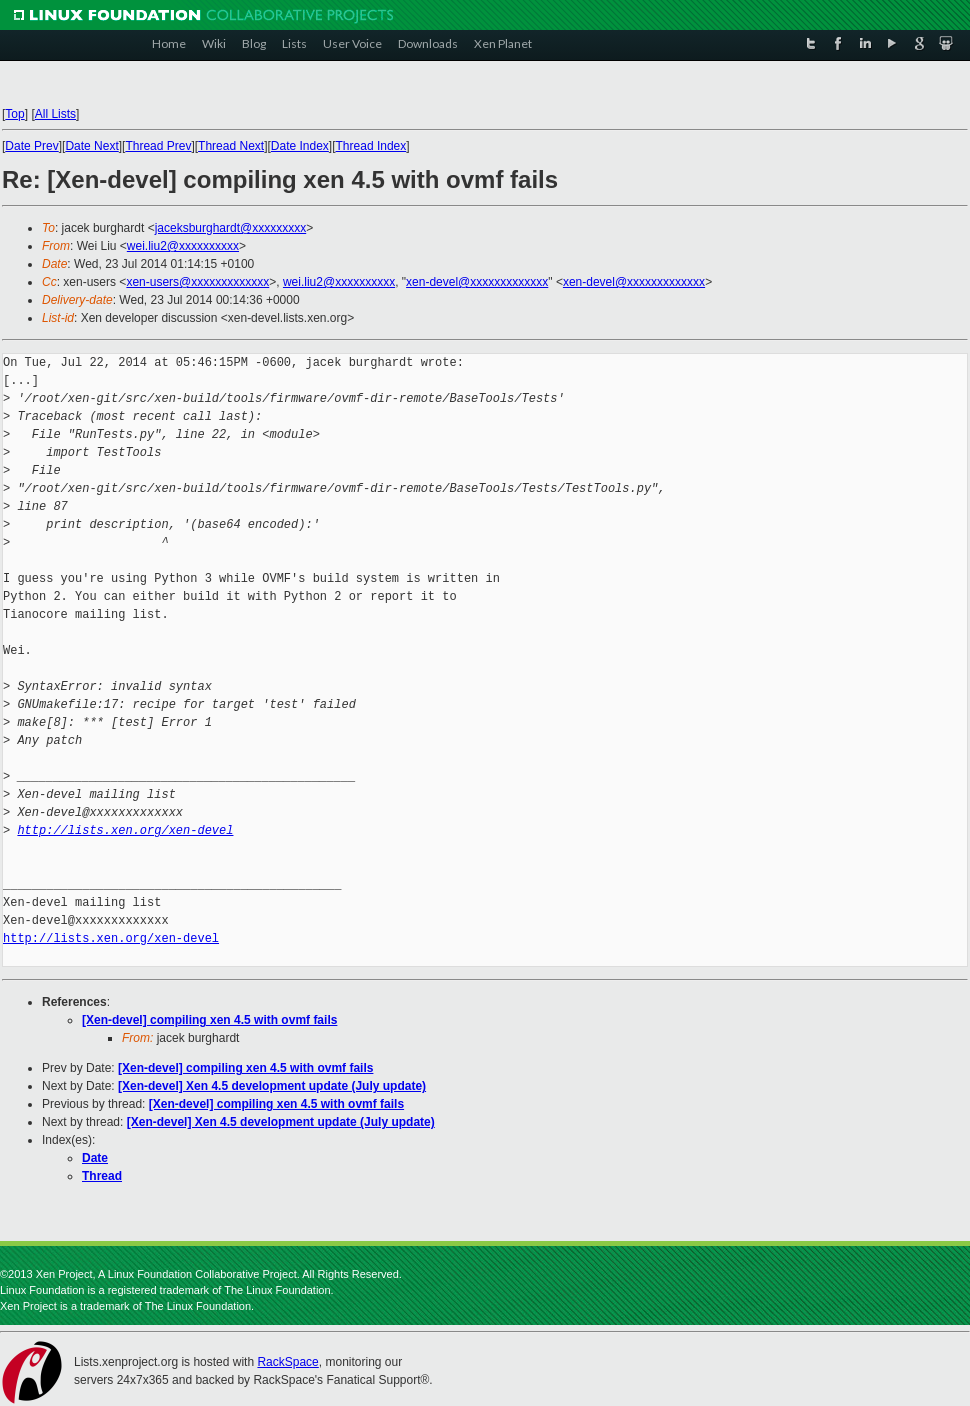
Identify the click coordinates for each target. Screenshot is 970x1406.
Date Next (91, 146)
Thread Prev (158, 146)
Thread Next (231, 146)
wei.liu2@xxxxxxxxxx (183, 246)
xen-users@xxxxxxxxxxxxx (197, 282)
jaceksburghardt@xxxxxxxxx (231, 228)
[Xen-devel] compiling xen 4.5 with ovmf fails (209, 1020)
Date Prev (31, 146)
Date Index (300, 146)
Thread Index (371, 146)
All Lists (55, 114)
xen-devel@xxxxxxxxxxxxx (477, 282)
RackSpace (287, 1362)
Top (14, 114)
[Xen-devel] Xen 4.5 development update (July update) (272, 1086)
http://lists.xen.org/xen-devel (125, 830)
